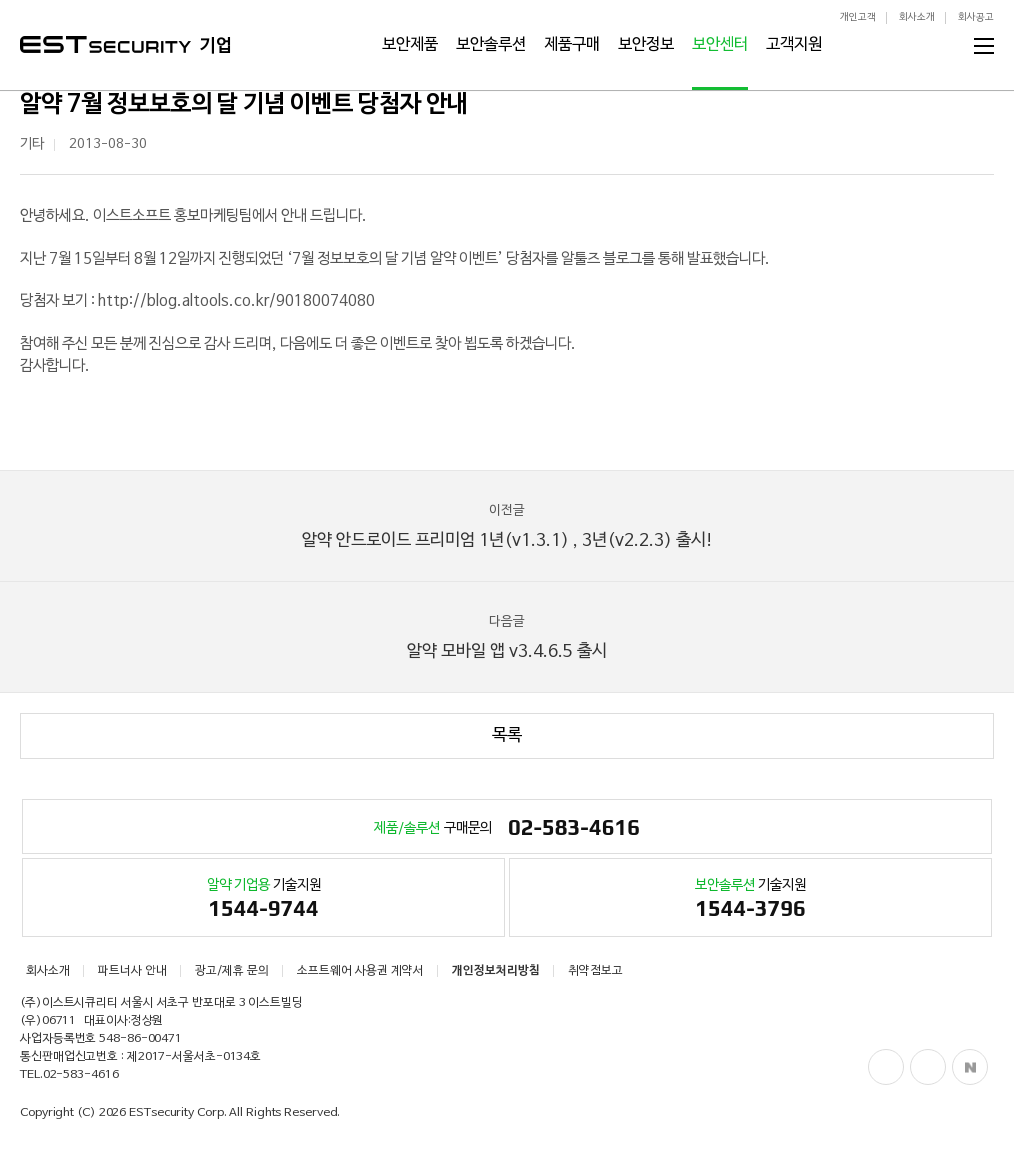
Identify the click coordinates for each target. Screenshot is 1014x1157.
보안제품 (410, 45)
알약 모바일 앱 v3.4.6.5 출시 (507, 636)
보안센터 (720, 45)
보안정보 (646, 45)
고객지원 (794, 45)
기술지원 (263, 901)
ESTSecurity (105, 44)
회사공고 (976, 17)
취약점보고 (595, 971)
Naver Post (970, 1067)
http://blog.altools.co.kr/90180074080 (236, 301)
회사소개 (917, 17)
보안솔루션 (491, 45)
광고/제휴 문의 (232, 971)
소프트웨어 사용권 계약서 (360, 971)
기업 (216, 46)
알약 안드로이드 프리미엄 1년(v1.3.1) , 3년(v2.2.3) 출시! (507, 525)
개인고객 (858, 17)
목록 (507, 735)
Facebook (886, 1067)
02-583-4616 (81, 1075)
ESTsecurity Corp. (177, 1113)
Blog (928, 1067)
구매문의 (507, 829)
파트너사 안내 (132, 971)
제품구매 (572, 45)
